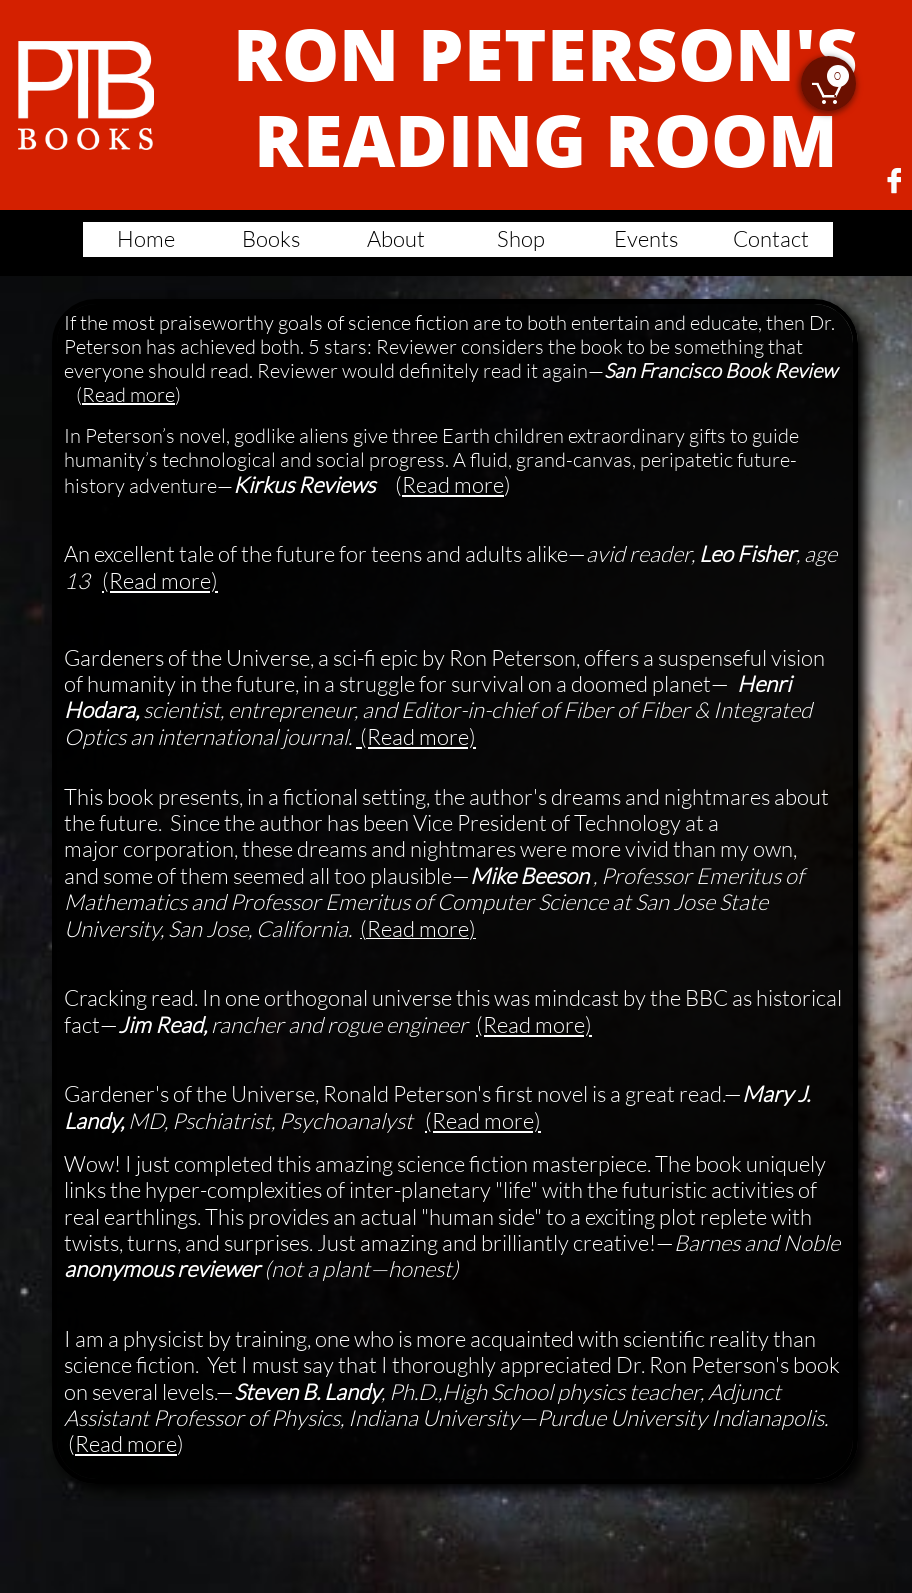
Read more (128, 394)
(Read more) (160, 580)
